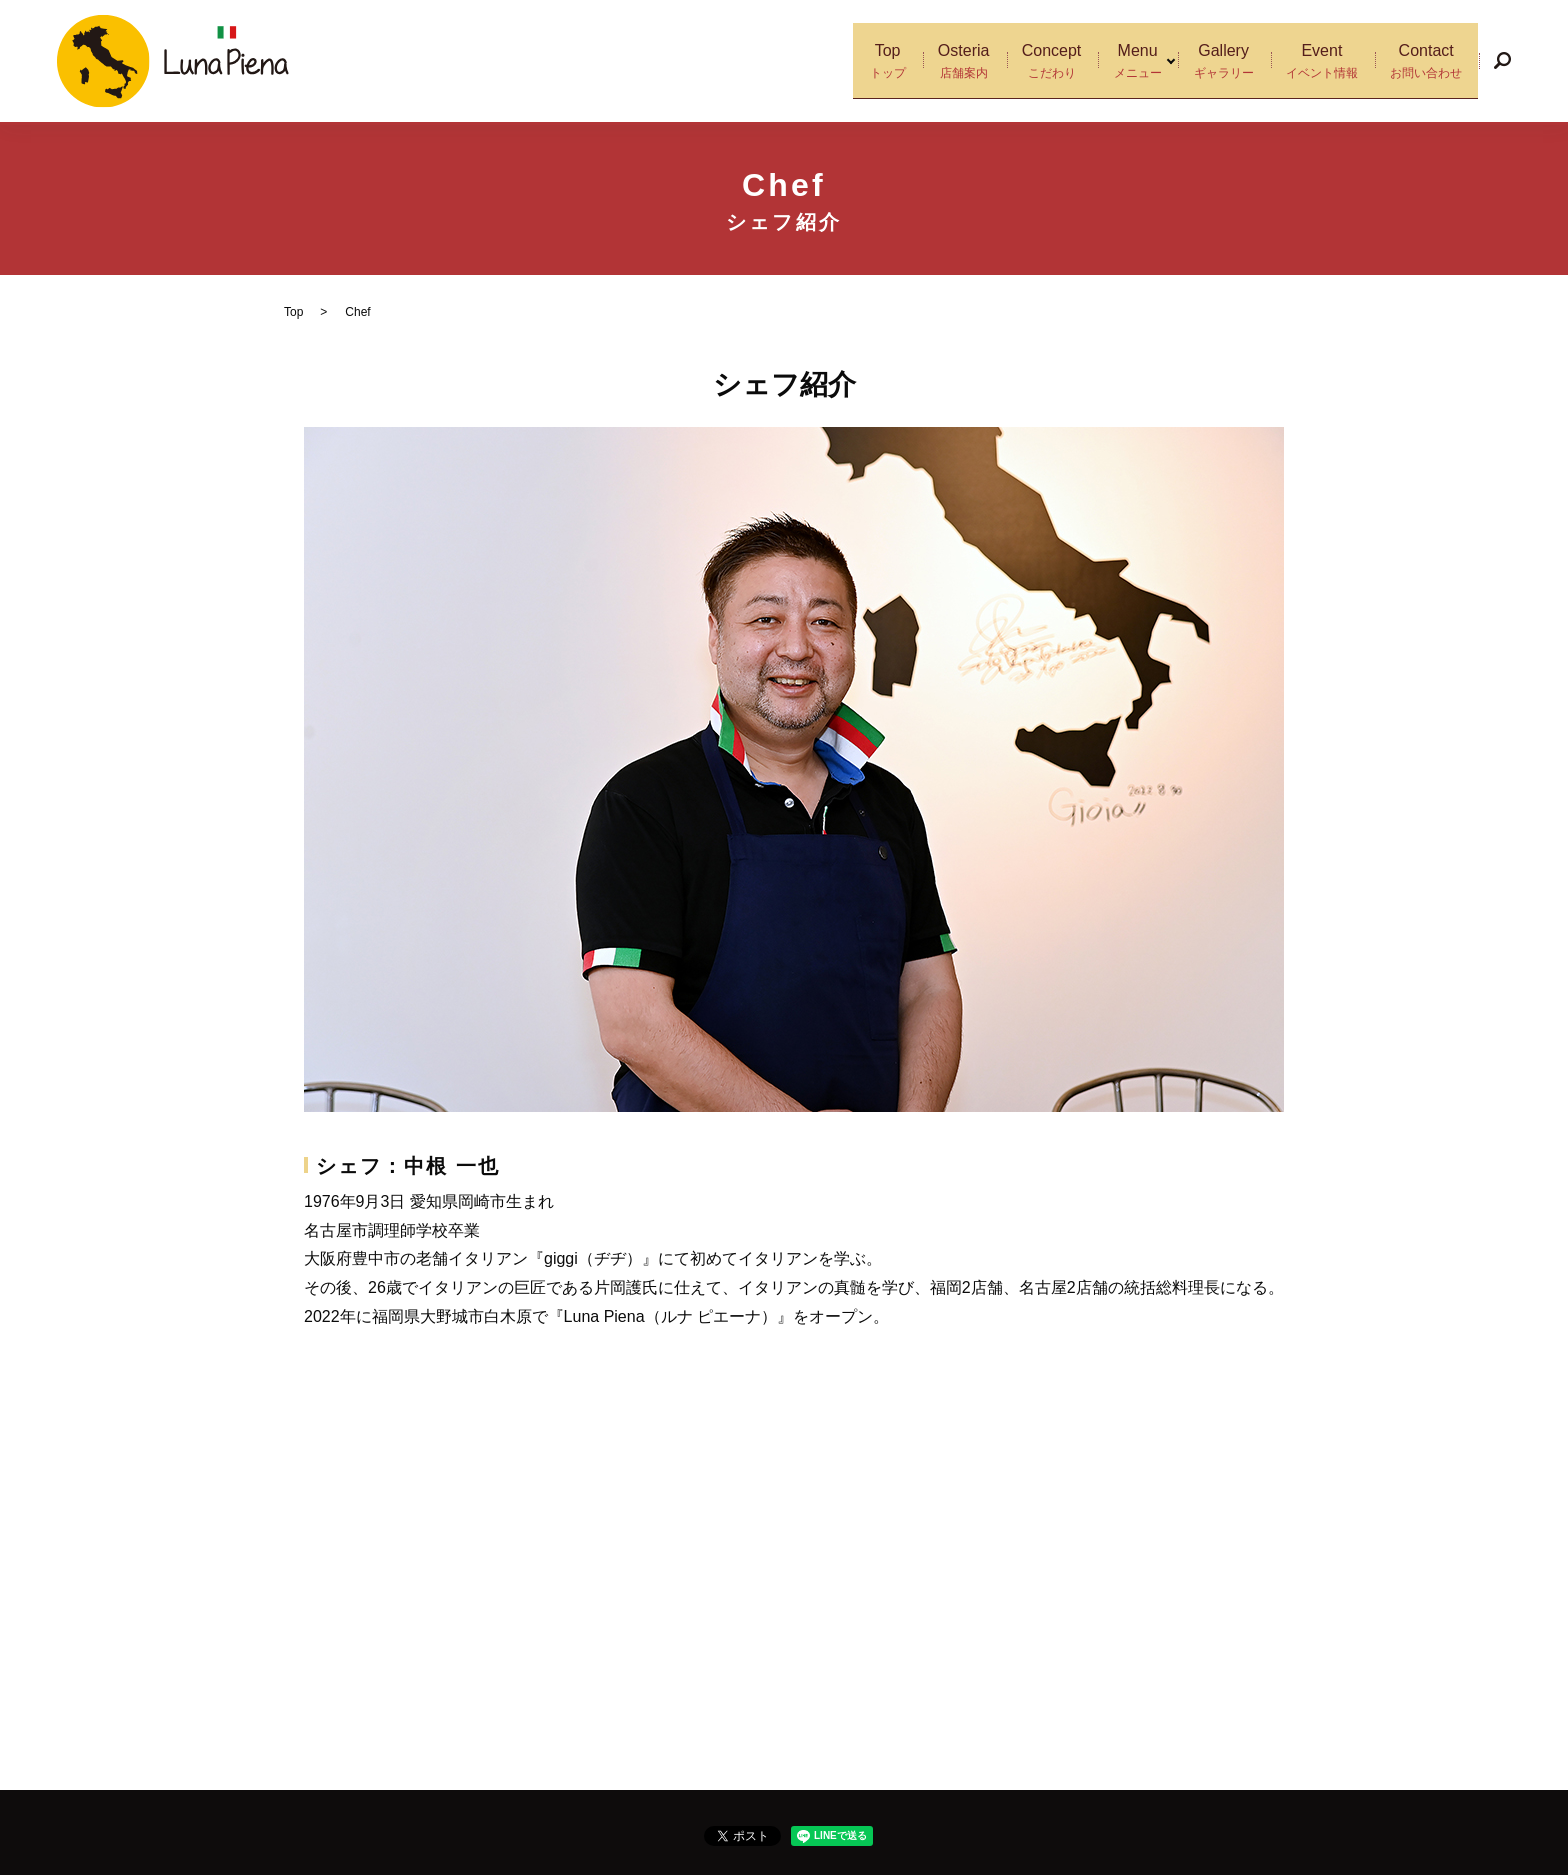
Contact (1422, 61)
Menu (1118, 61)
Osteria (921, 61)
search (1502, 61)
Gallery (1204, 61)
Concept (1022, 61)
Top (836, 61)
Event (1310, 61)
